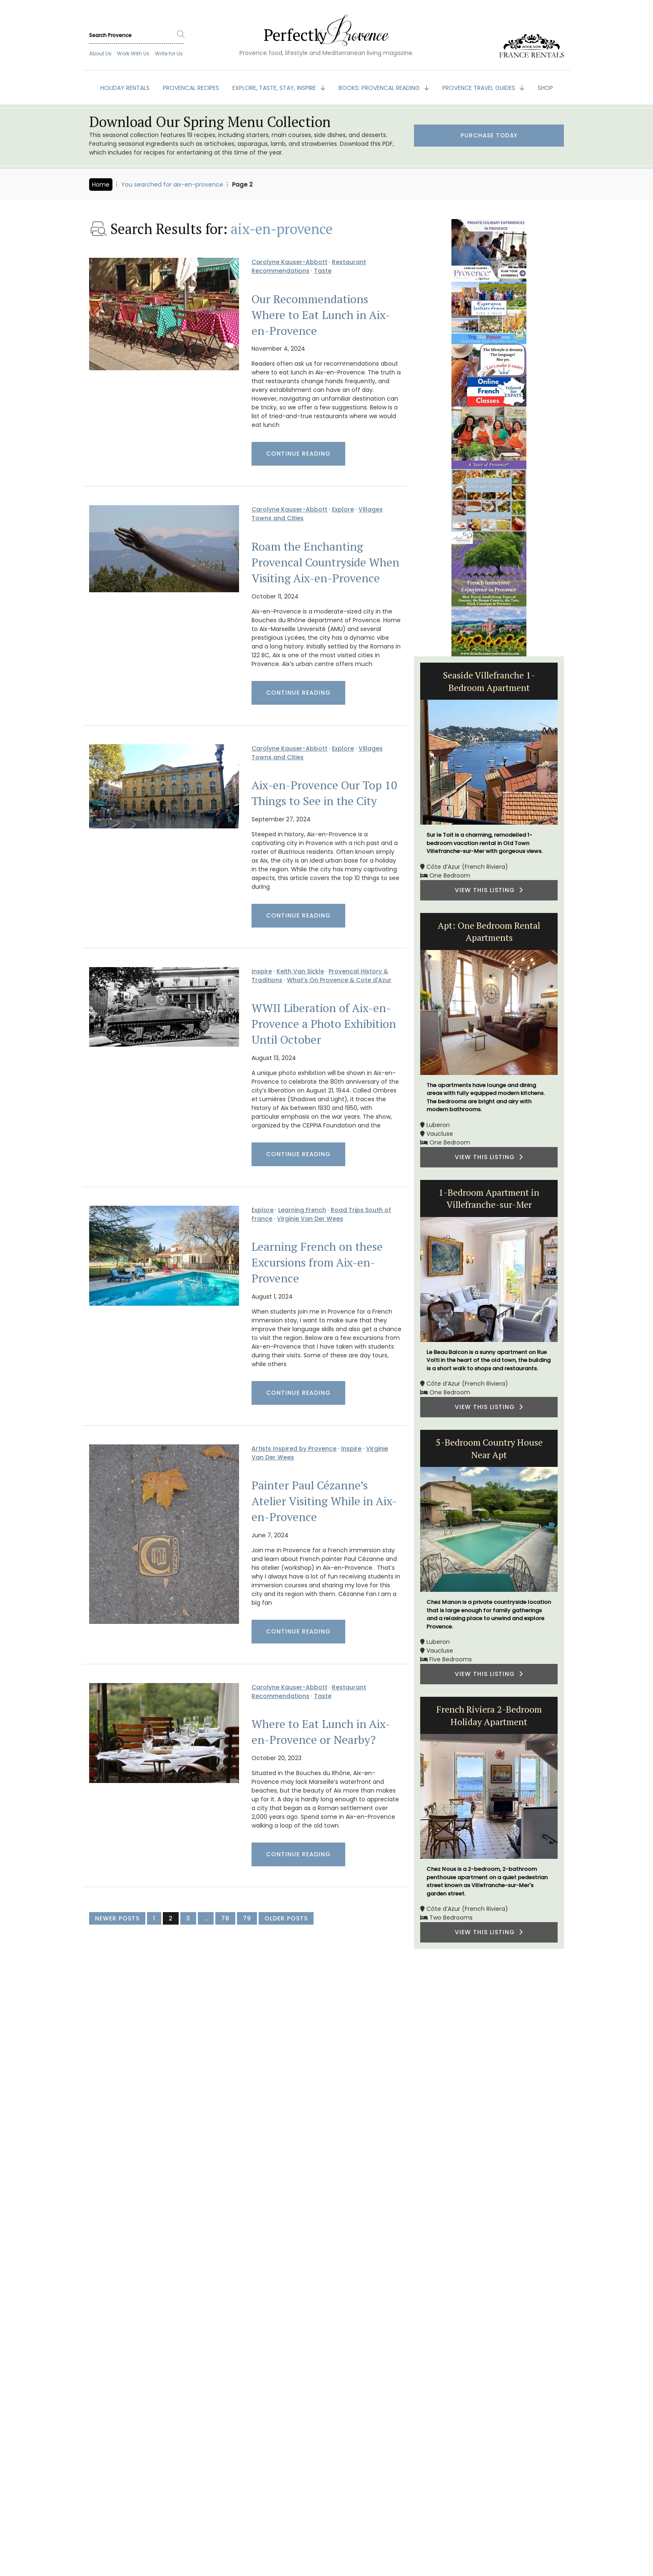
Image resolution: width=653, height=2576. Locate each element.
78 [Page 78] (225, 1918)
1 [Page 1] (154, 1918)
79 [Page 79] (247, 1918)
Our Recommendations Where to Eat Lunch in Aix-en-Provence (321, 315)
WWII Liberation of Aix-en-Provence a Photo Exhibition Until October (324, 1023)
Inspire (262, 971)
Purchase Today (489, 136)
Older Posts (286, 1918)
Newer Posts (117, 1918)
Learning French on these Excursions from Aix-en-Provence (317, 1262)
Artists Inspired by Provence (294, 1448)
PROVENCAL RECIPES (191, 88)
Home (101, 184)
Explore (343, 509)
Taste (322, 271)
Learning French (302, 1210)
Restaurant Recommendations (309, 266)
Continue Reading (298, 453)
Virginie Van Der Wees (310, 1218)
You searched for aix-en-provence (172, 184)
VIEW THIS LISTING (489, 890)
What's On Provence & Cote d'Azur (339, 980)
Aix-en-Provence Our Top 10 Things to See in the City (324, 793)
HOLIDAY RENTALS (125, 88)
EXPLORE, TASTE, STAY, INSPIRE (275, 88)
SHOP (545, 88)
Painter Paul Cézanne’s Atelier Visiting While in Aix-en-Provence (324, 1501)
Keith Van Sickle (300, 971)
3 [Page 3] (188, 1918)
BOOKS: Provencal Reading (380, 88)
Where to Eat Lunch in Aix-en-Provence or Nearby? (321, 1731)
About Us (100, 53)
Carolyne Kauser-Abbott (289, 262)
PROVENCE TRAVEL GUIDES (479, 88)
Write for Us (169, 53)
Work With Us (133, 53)
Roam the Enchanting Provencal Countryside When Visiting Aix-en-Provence (325, 562)
